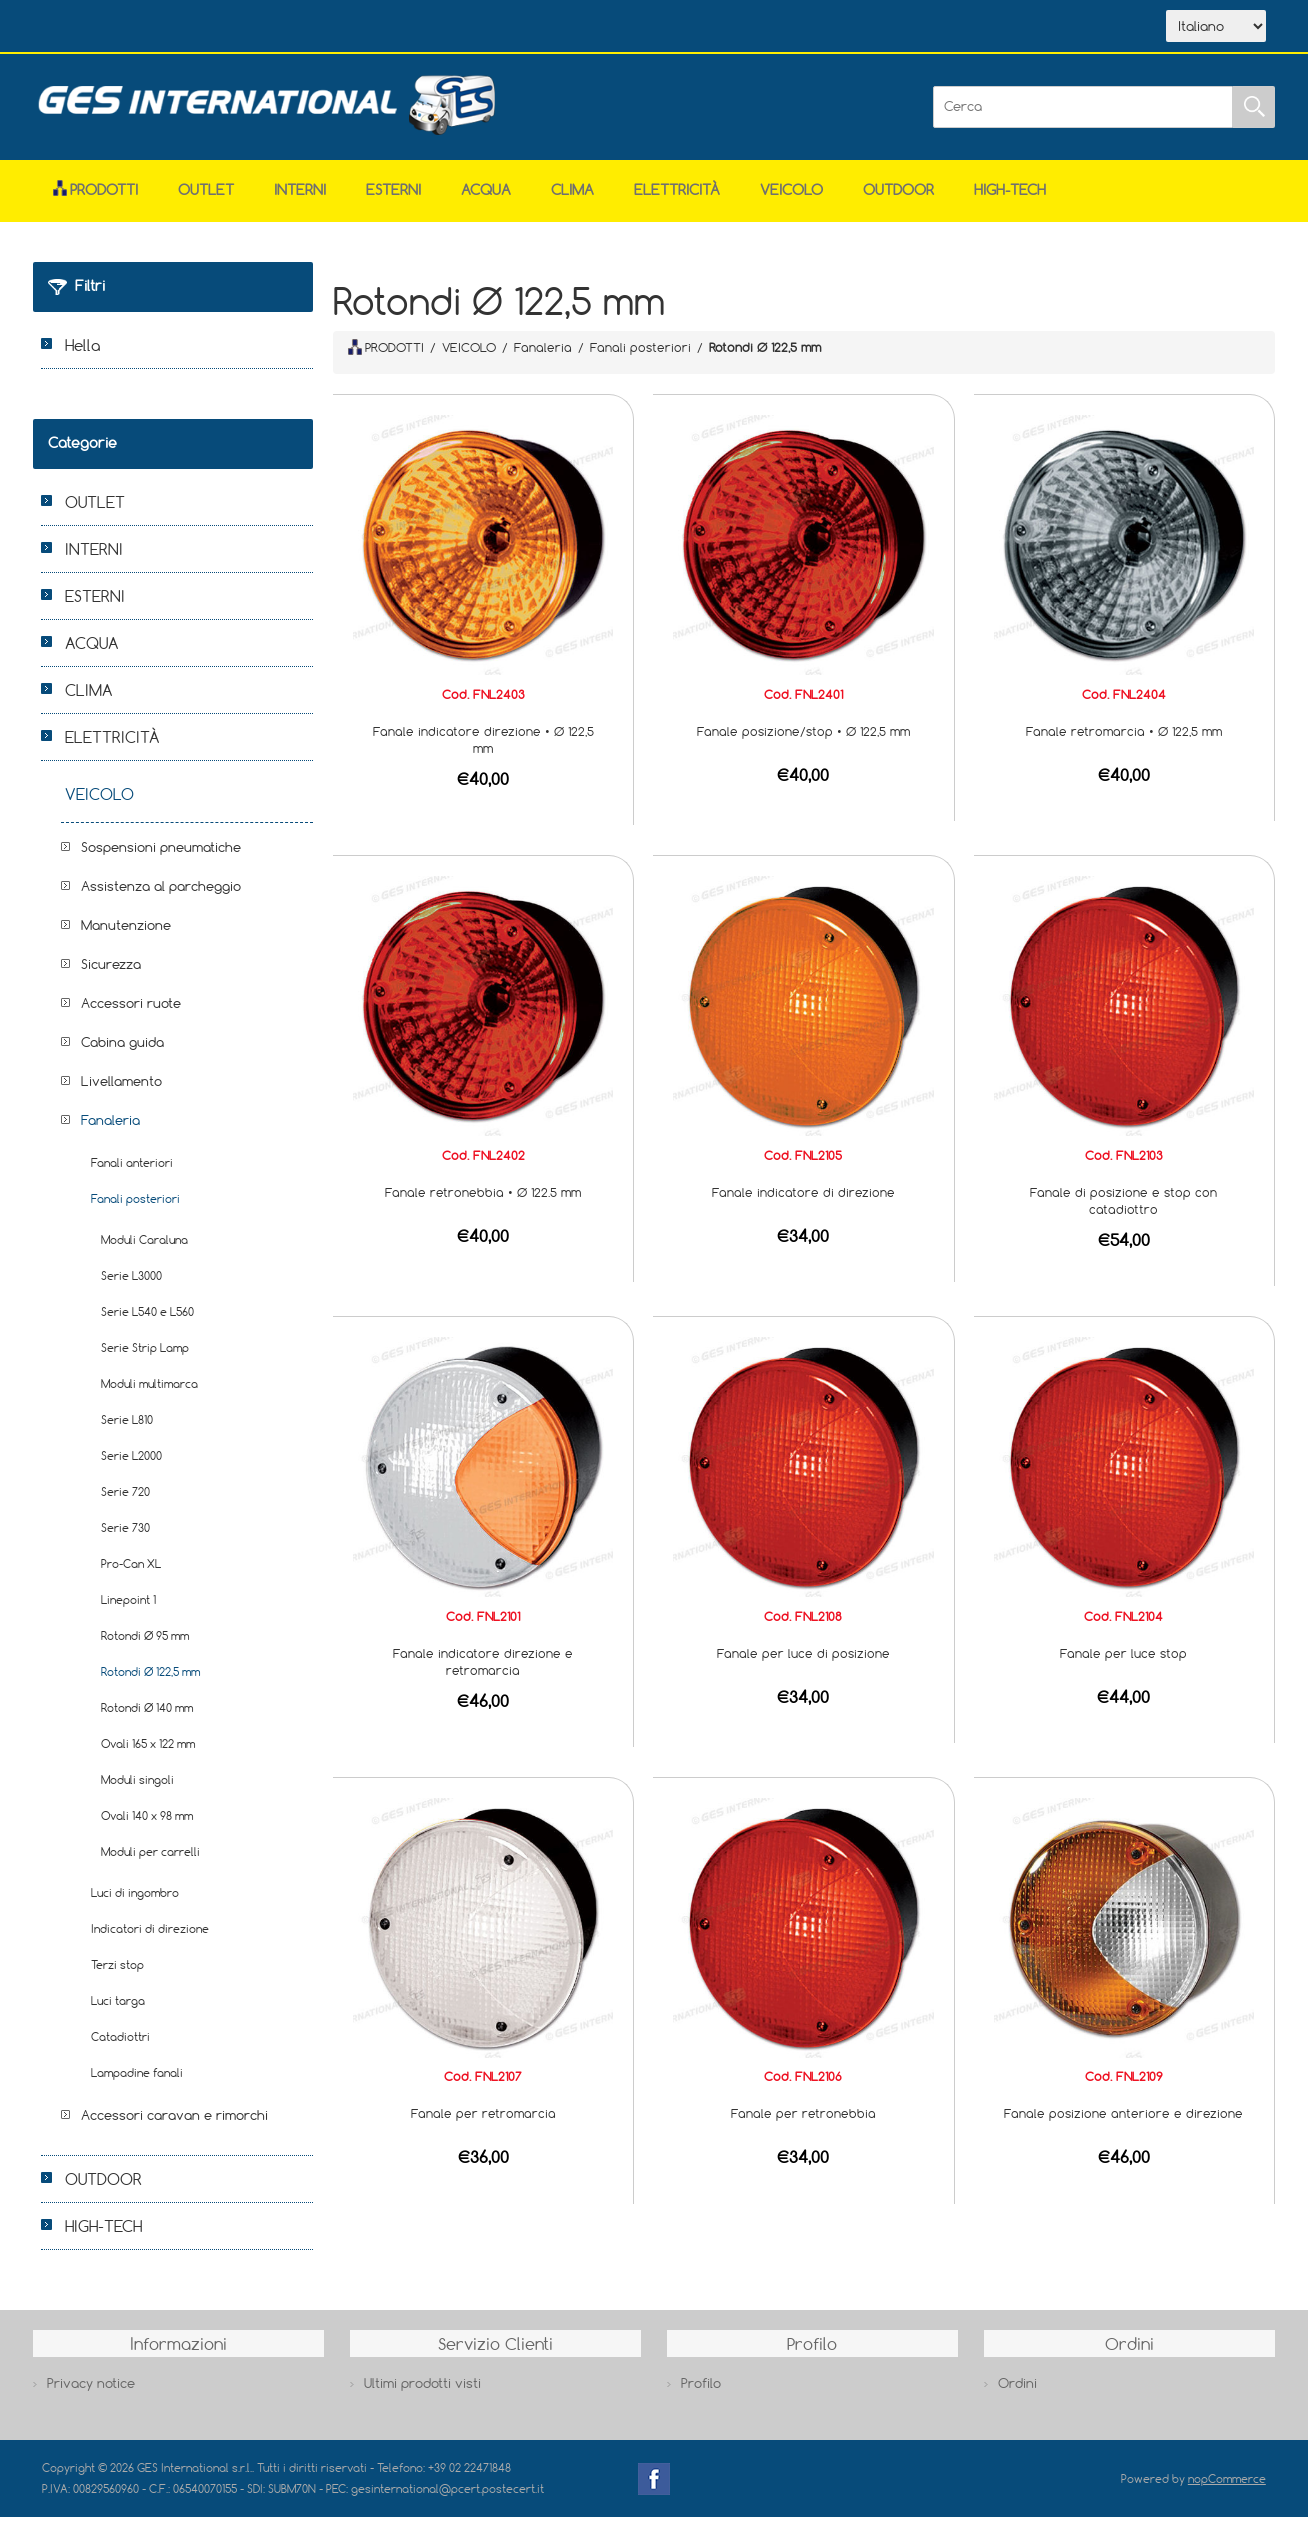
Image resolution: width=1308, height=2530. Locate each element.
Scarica (272, 28)
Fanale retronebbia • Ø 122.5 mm (483, 1205)
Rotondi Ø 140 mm (147, 1720)
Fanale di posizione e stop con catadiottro (1123, 1213)
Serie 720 (125, 1504)
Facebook (654, 2492)
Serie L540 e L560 (147, 1324)
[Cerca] (1083, 120)
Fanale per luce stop (1123, 1666)
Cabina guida (122, 1055)
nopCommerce (1227, 2491)
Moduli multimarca (149, 1396)
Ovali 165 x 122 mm (148, 1756)
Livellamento (121, 1094)
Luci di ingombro (135, 1905)
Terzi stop (117, 1977)
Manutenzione (126, 938)
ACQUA (486, 202)
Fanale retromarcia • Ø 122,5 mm (1124, 744)
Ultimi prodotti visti (422, 2396)
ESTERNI (393, 202)
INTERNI (300, 202)
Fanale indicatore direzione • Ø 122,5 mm (483, 752)
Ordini (1017, 2396)
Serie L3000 (131, 1288)
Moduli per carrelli (150, 1864)
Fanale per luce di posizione (803, 1666)
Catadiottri (120, 2049)
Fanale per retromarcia (483, 2126)
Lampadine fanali (137, 2085)
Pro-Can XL (131, 1576)
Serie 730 (125, 1540)
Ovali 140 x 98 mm (147, 1828)
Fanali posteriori (135, 1211)
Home (90, 28)
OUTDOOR (898, 202)
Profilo (701, 2396)
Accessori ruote (131, 1016)
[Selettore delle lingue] (1216, 33)
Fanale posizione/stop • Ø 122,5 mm (803, 744)
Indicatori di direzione (150, 1941)
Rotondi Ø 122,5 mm (150, 1684)
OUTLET (206, 202)
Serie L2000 (131, 1468)
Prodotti (95, 202)
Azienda (178, 28)
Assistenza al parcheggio (161, 899)
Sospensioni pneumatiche (161, 860)
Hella (82, 358)
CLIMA (572, 202)
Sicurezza (111, 977)
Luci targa (118, 2013)
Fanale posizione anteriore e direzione (1123, 2126)
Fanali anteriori (132, 1175)
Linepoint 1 (128, 1612)
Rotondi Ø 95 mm (145, 1648)
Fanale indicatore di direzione (803, 1205)
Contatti (365, 28)
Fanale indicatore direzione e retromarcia (483, 1674)
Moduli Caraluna (144, 1252)
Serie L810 (127, 1432)
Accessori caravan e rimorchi (174, 2128)
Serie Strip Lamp (145, 1360)
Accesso (456, 28)
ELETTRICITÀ (677, 202)
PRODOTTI (386, 360)
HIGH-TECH (1010, 202)
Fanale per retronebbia (803, 2126)
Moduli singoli (137, 1792)
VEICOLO (791, 202)
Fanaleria (110, 1133)
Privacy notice (91, 2396)
